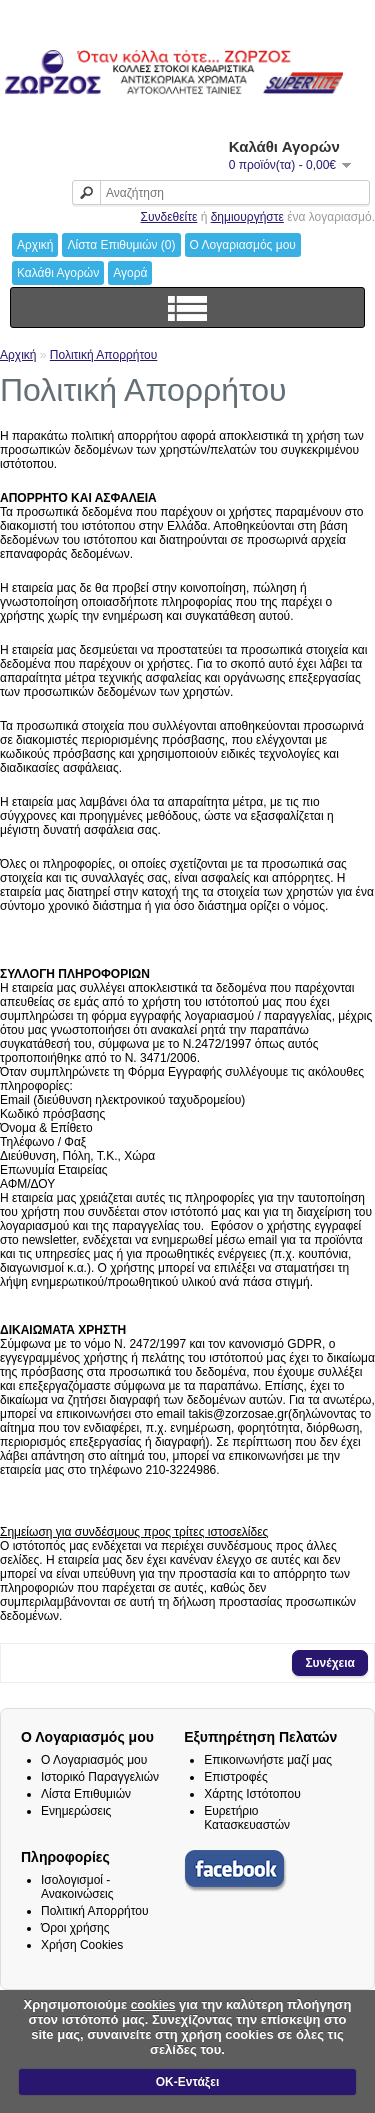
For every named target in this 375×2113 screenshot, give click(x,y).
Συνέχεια (330, 1663)
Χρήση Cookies (82, 1945)
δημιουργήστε (247, 217)
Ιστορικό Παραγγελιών (100, 1777)
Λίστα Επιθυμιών (86, 1794)
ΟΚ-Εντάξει (187, 2082)
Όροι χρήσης (75, 1928)
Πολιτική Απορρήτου (103, 355)
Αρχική (18, 355)
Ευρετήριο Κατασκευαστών (247, 1818)
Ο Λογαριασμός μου (94, 1760)
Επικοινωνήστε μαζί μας (268, 1760)
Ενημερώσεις (76, 1811)
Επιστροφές (236, 1777)
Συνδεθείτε (169, 217)
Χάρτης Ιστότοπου (252, 1794)
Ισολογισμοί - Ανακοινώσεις (77, 1887)
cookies (153, 2005)
